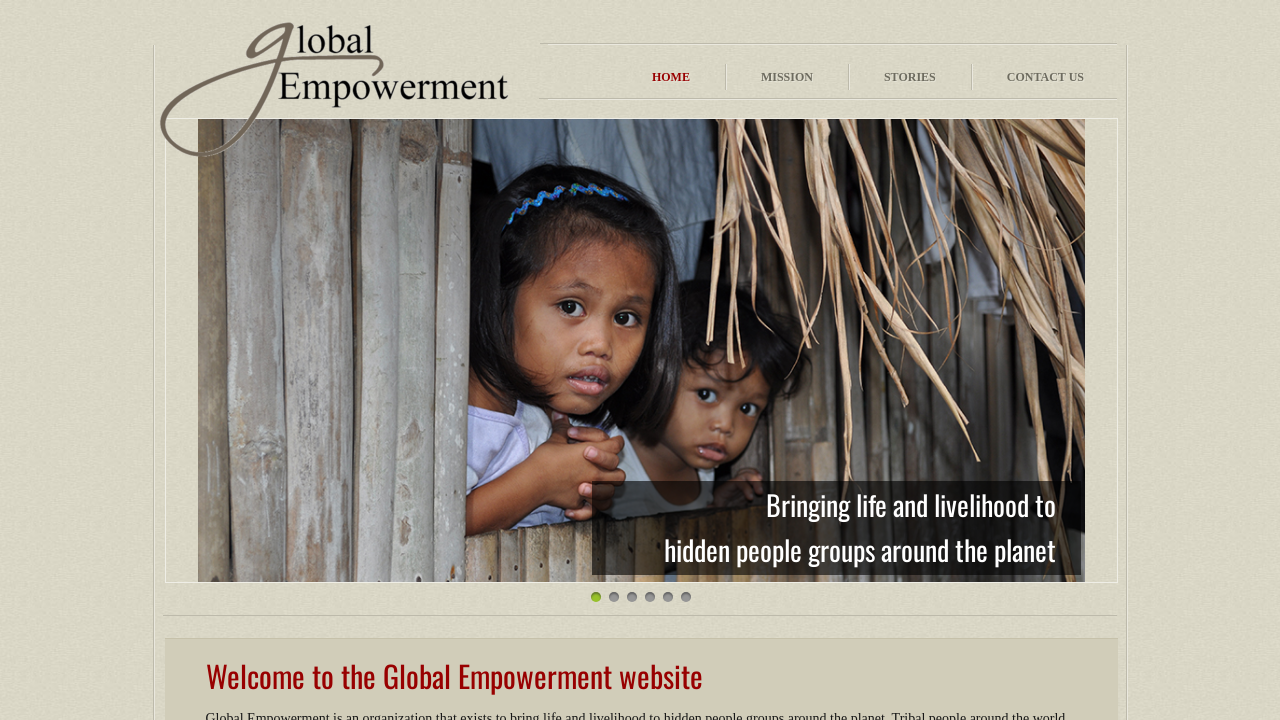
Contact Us (1045, 77)
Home (671, 77)
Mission (787, 77)
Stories (910, 77)
